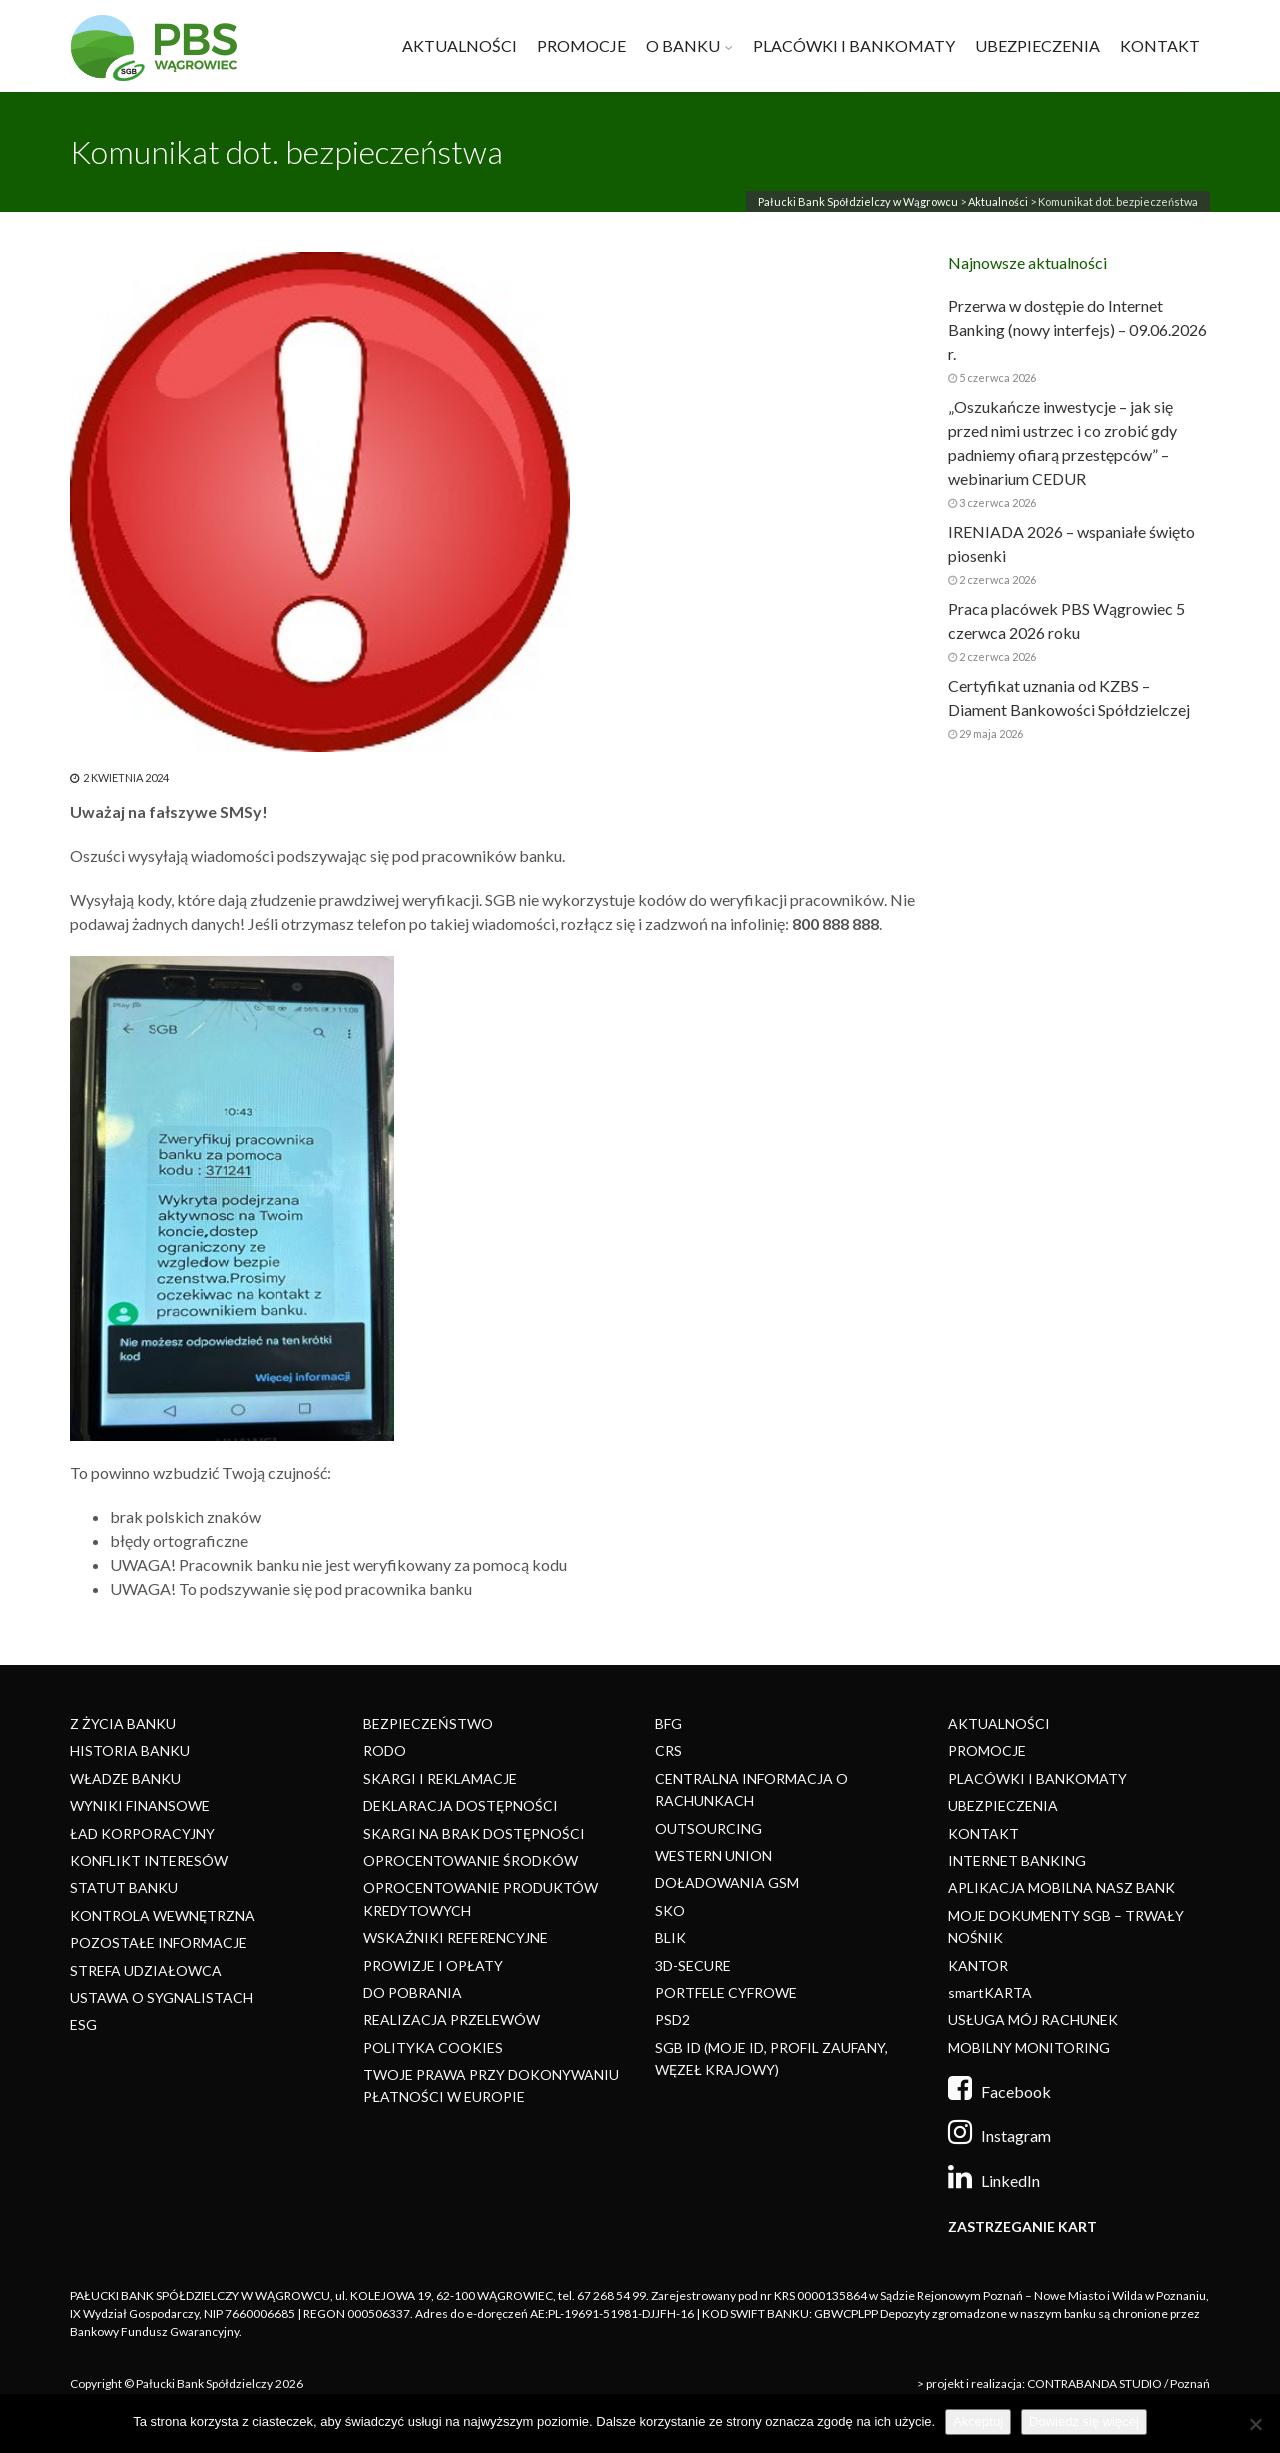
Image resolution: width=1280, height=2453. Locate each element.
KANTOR (978, 1965)
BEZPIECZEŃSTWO (428, 1723)
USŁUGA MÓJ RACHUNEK (1033, 2019)
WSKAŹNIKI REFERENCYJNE (455, 1937)
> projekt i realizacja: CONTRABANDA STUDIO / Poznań (1063, 2383)
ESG (83, 2024)
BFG (668, 1723)
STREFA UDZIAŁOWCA (146, 1970)
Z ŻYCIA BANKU (123, 1723)
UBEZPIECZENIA (1037, 45)
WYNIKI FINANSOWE (140, 1805)
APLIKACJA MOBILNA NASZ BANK (1061, 1887)
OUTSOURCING (708, 1828)
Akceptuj (978, 2421)
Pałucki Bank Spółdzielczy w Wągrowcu (858, 201)
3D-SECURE (693, 1965)
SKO (670, 1910)
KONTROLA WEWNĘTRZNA (162, 1915)
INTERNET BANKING (1017, 1860)
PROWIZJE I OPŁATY (433, 1965)
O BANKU (683, 45)
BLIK (670, 1937)
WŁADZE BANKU (125, 1778)
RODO (384, 1750)
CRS (668, 1750)
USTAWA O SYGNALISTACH (161, 1997)
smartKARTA (990, 1992)
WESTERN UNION (713, 1855)
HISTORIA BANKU (130, 1750)
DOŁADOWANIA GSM (727, 1882)
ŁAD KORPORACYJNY (142, 1833)
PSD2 (672, 2019)
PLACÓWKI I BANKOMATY (854, 45)
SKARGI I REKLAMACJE (440, 1778)
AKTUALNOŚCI (459, 45)
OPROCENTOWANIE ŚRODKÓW (470, 1860)
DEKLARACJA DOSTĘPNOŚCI (460, 1805)
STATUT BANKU (124, 1887)
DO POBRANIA (412, 1992)
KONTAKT (1160, 45)
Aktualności (998, 201)
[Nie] (1255, 2424)
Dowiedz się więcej (1084, 2421)
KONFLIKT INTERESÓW (149, 1860)
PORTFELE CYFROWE (726, 1992)
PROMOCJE (581, 45)
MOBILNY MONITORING (1029, 2047)
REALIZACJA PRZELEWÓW (451, 2019)
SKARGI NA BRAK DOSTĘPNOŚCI (474, 1833)
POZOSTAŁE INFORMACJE (158, 1942)
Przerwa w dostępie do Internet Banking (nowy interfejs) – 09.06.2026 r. (1077, 329)
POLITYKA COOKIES (433, 2047)
